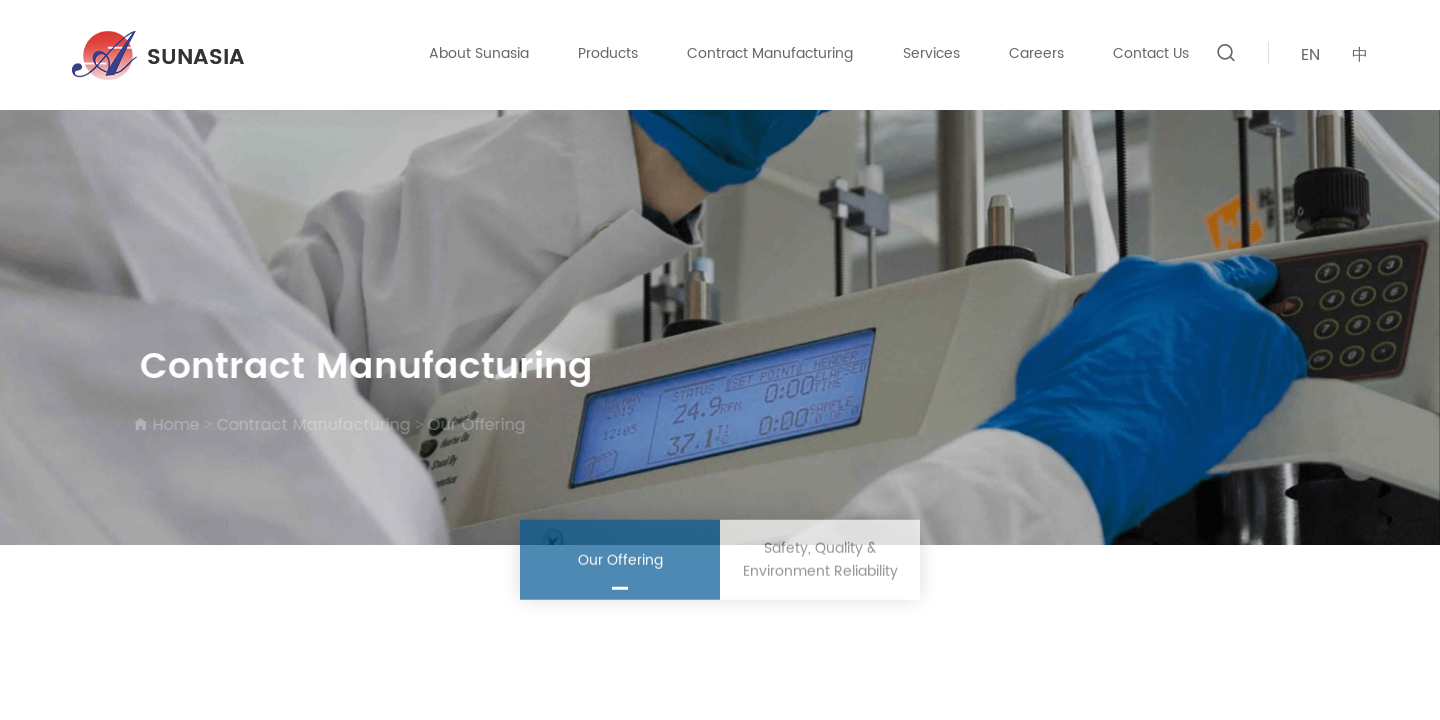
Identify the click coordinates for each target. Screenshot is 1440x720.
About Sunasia (479, 53)
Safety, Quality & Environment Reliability (820, 562)
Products (608, 53)
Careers (1036, 53)
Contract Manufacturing (770, 53)
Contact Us (1151, 53)
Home (173, 425)
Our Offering (474, 425)
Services (931, 53)
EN (1310, 55)
